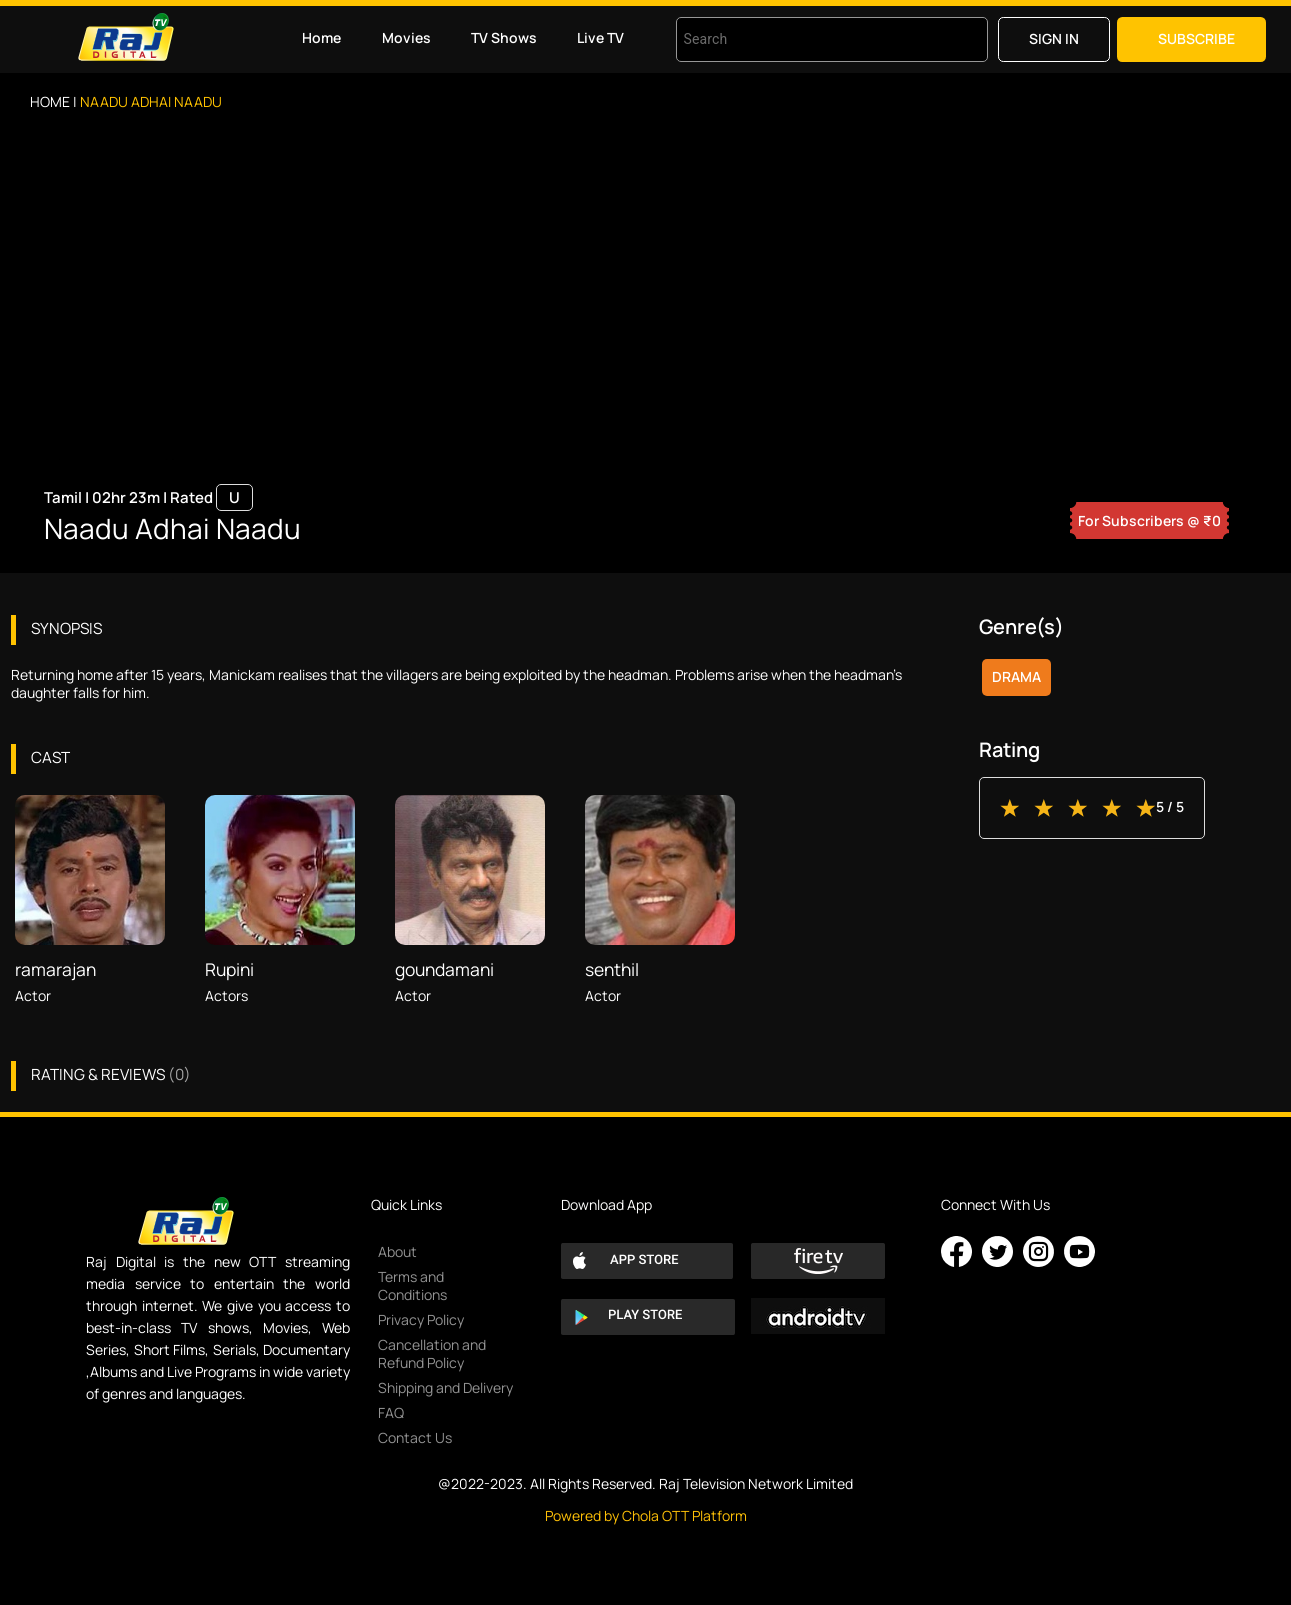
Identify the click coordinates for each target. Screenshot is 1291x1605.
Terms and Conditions (412, 1285)
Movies (406, 37)
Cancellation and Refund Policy (432, 1353)
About (397, 1251)
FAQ (391, 1412)
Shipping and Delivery (445, 1387)
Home (321, 37)
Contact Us (415, 1437)
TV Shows (504, 37)
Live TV (600, 37)
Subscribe (1196, 38)
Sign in (1054, 38)
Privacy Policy (421, 1319)
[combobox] (807, 39)
